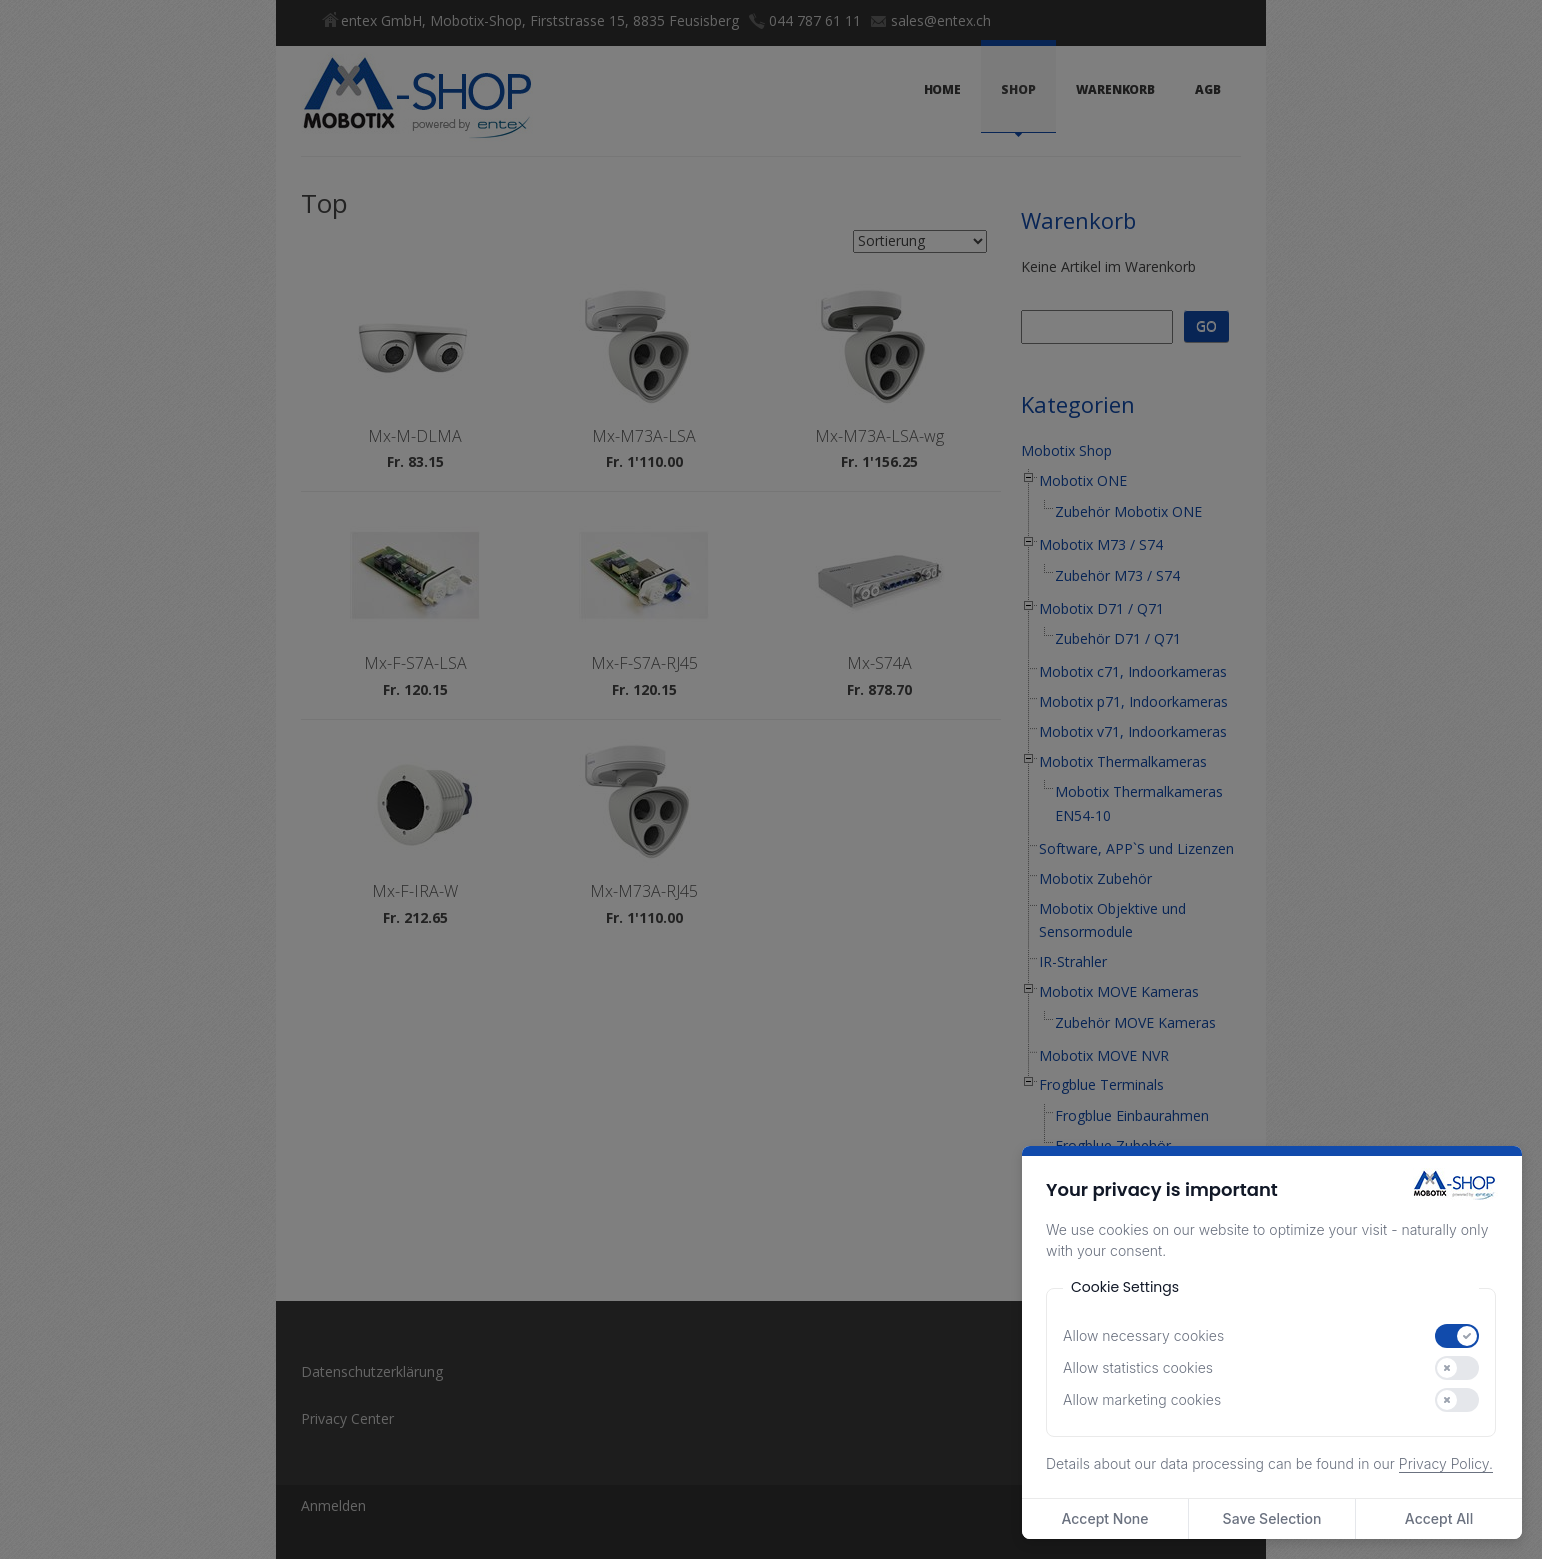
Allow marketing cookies (1142, 1399)
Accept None (1104, 1518)
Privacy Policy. (1446, 1463)
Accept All (1439, 1518)
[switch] (1457, 1336)
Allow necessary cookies (1143, 1335)
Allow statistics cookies (1138, 1367)
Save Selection (1272, 1518)
